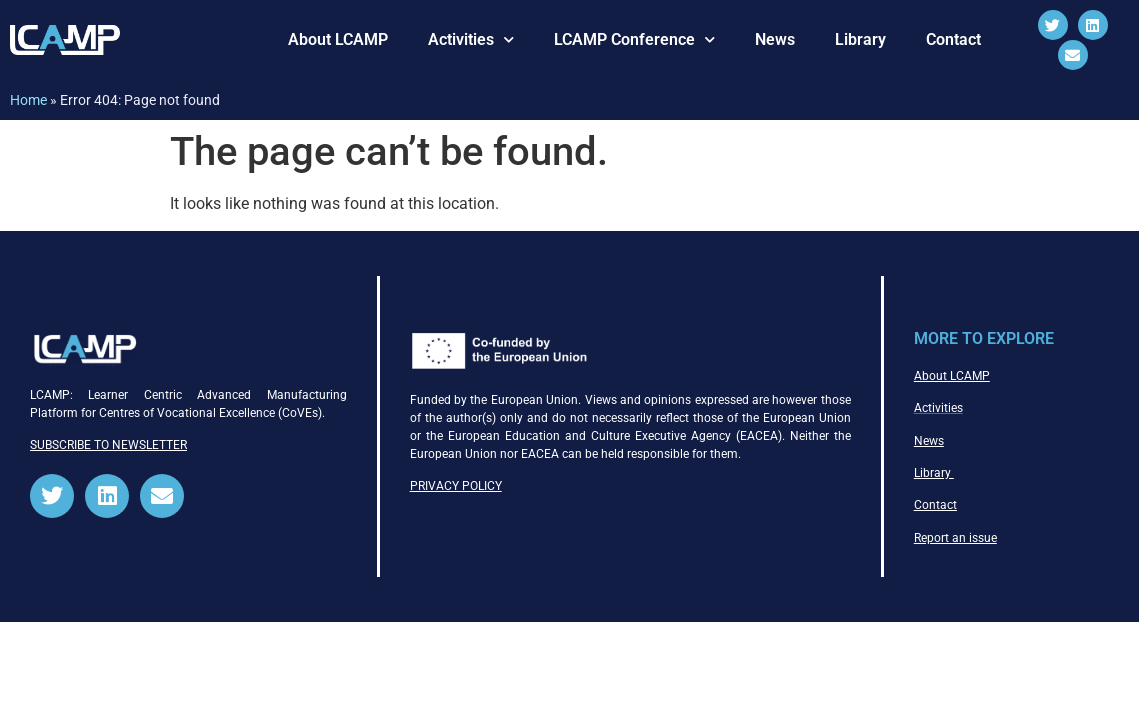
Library (860, 39)
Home (28, 100)
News (775, 39)
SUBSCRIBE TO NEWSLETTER (108, 445)
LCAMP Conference (634, 39)
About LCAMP (338, 39)
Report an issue (955, 538)
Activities (471, 39)
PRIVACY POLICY (456, 486)
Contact (953, 39)
